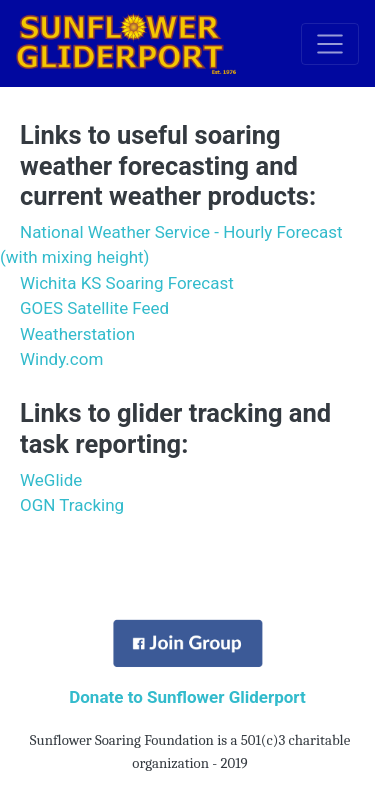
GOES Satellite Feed (94, 308)
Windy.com (61, 359)
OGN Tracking (72, 505)
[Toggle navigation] (330, 44)
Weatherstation (77, 334)
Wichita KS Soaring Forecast (127, 283)
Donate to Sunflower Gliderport (187, 697)
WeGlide (51, 480)
